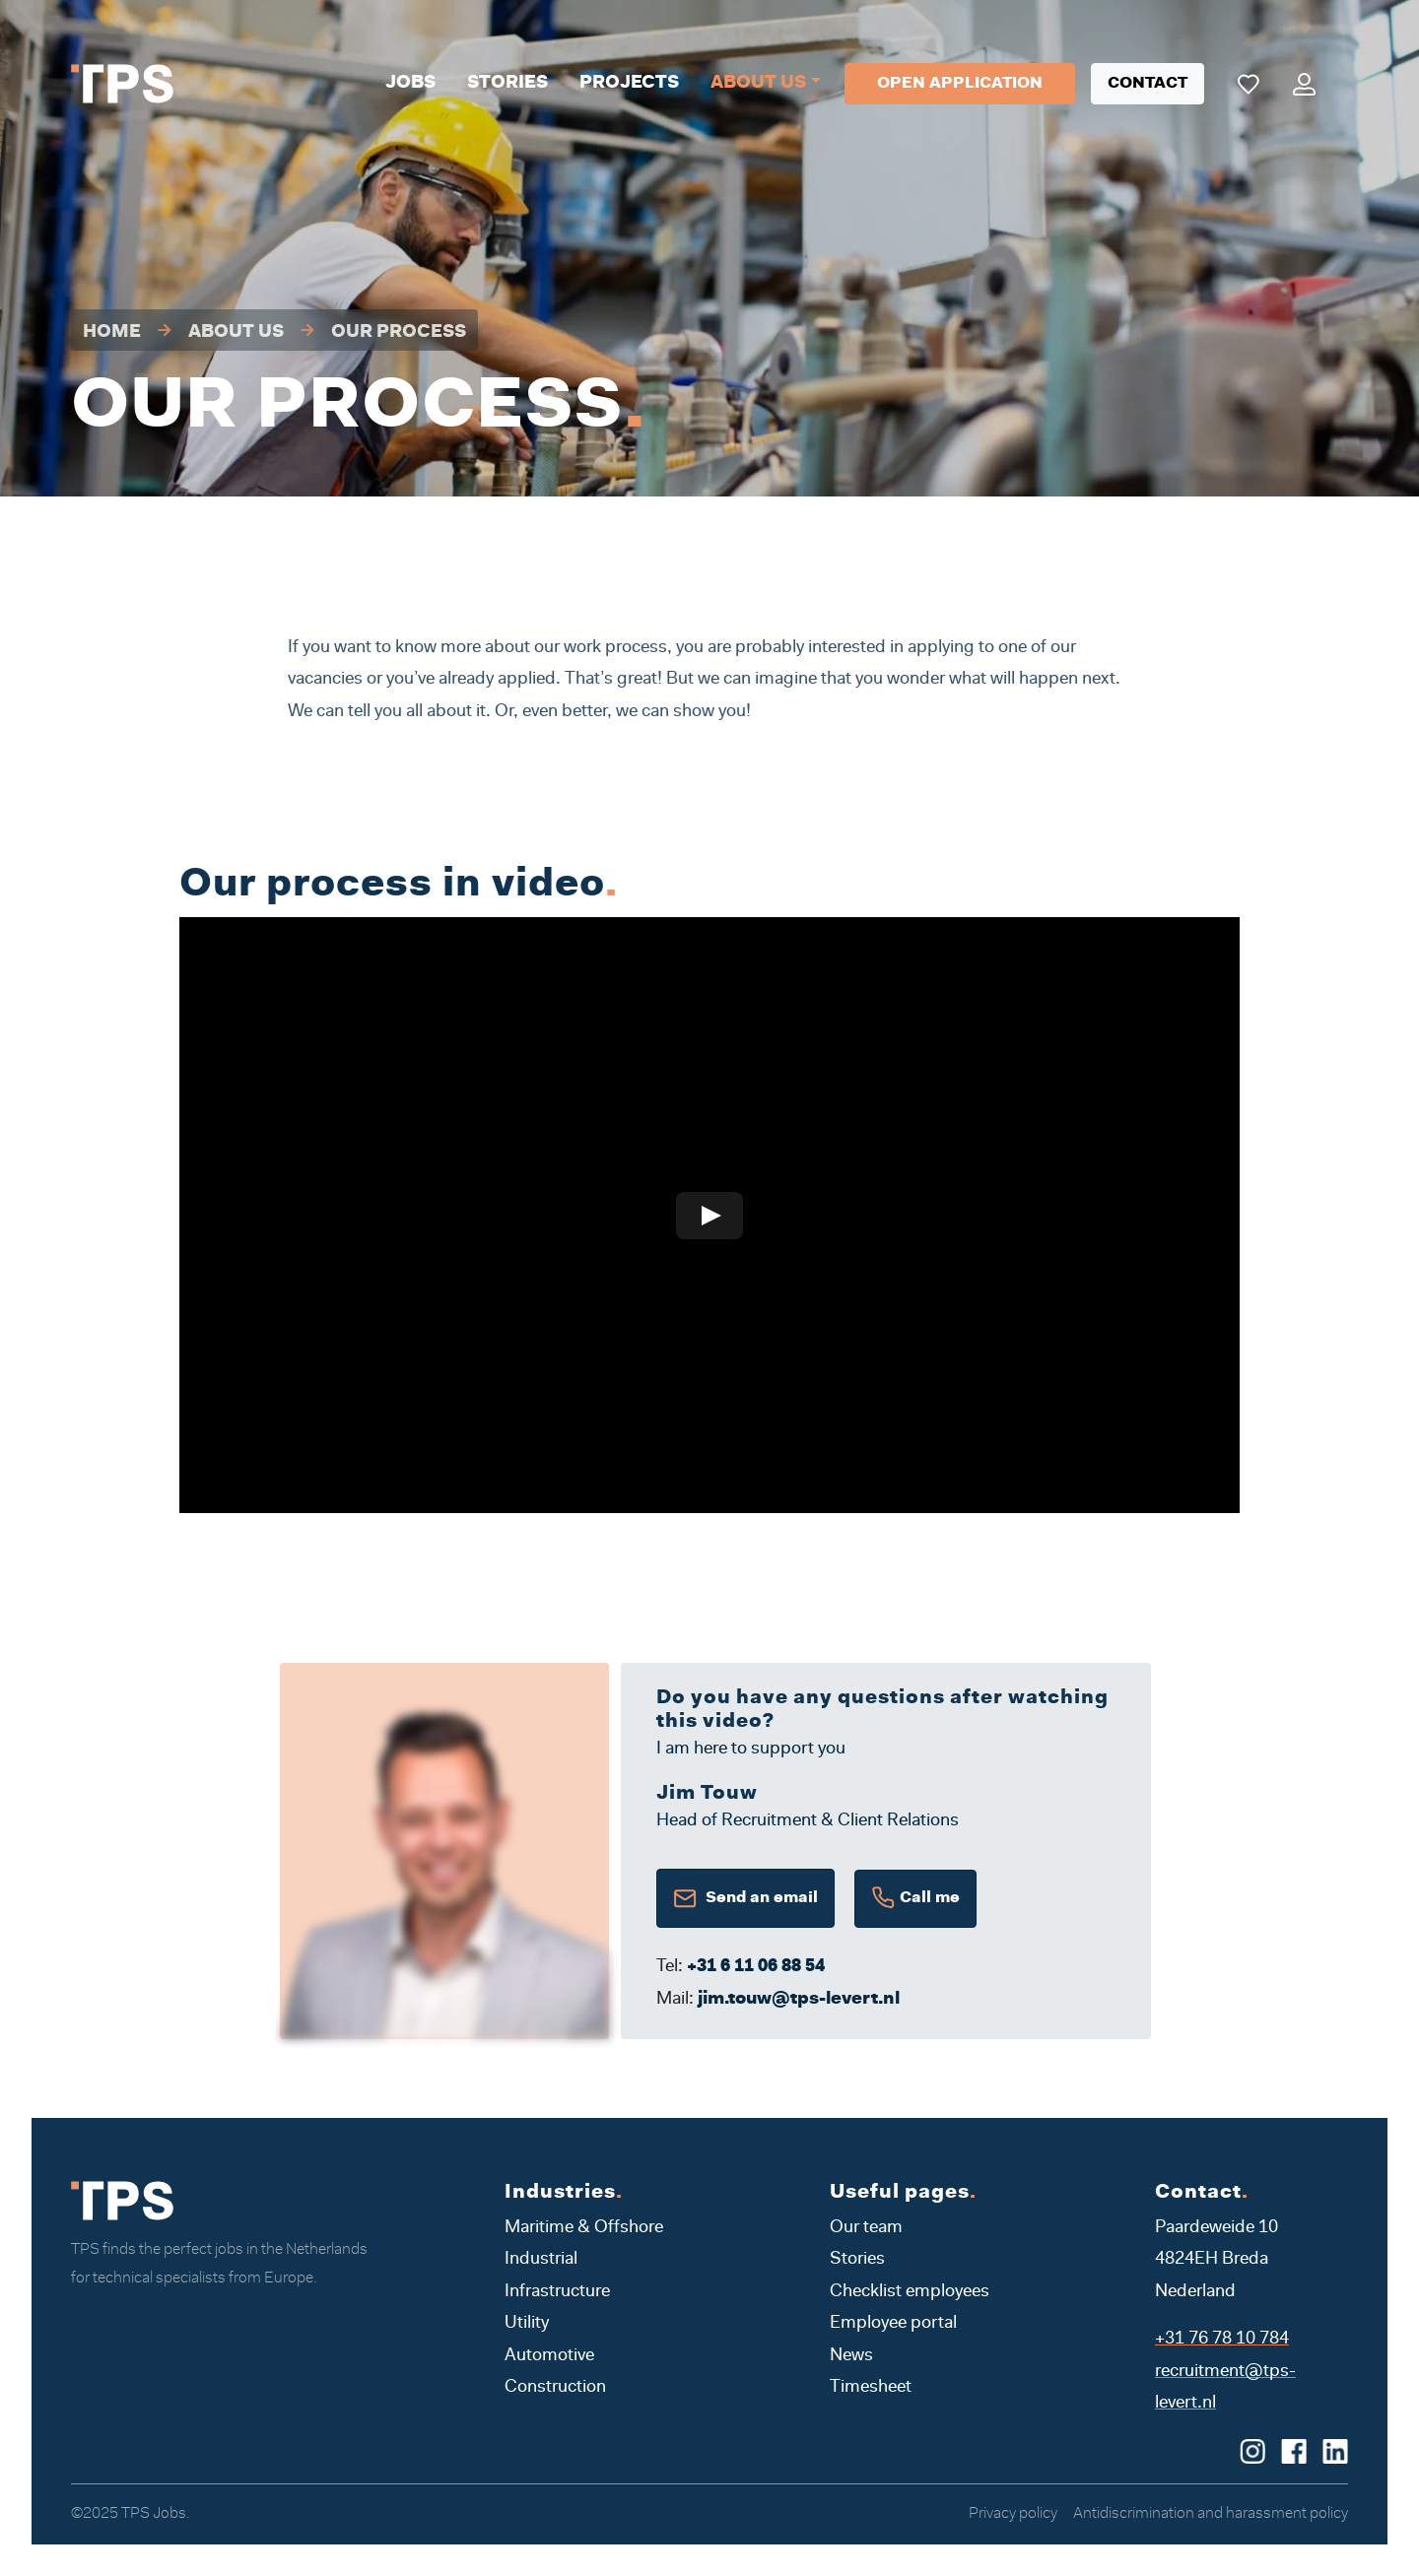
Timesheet (871, 2388)
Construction (555, 2388)
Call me (915, 1898)
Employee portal (893, 2324)
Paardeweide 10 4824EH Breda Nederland (1216, 2260)
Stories (507, 84)
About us (758, 84)
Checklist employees (909, 2292)
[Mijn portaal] (1304, 83)
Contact (1147, 84)
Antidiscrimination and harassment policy (1210, 2514)
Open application (960, 84)
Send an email (745, 1898)
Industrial (541, 2260)
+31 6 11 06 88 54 (756, 1967)
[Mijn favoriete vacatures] (1248, 83)
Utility (527, 2324)
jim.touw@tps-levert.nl (799, 2000)
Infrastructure (557, 2292)
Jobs (410, 84)
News (851, 2356)
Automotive (549, 2356)
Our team (866, 2228)
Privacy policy (1013, 2514)
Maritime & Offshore (584, 2228)
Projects (629, 84)
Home (112, 333)
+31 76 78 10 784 (1222, 2339)
